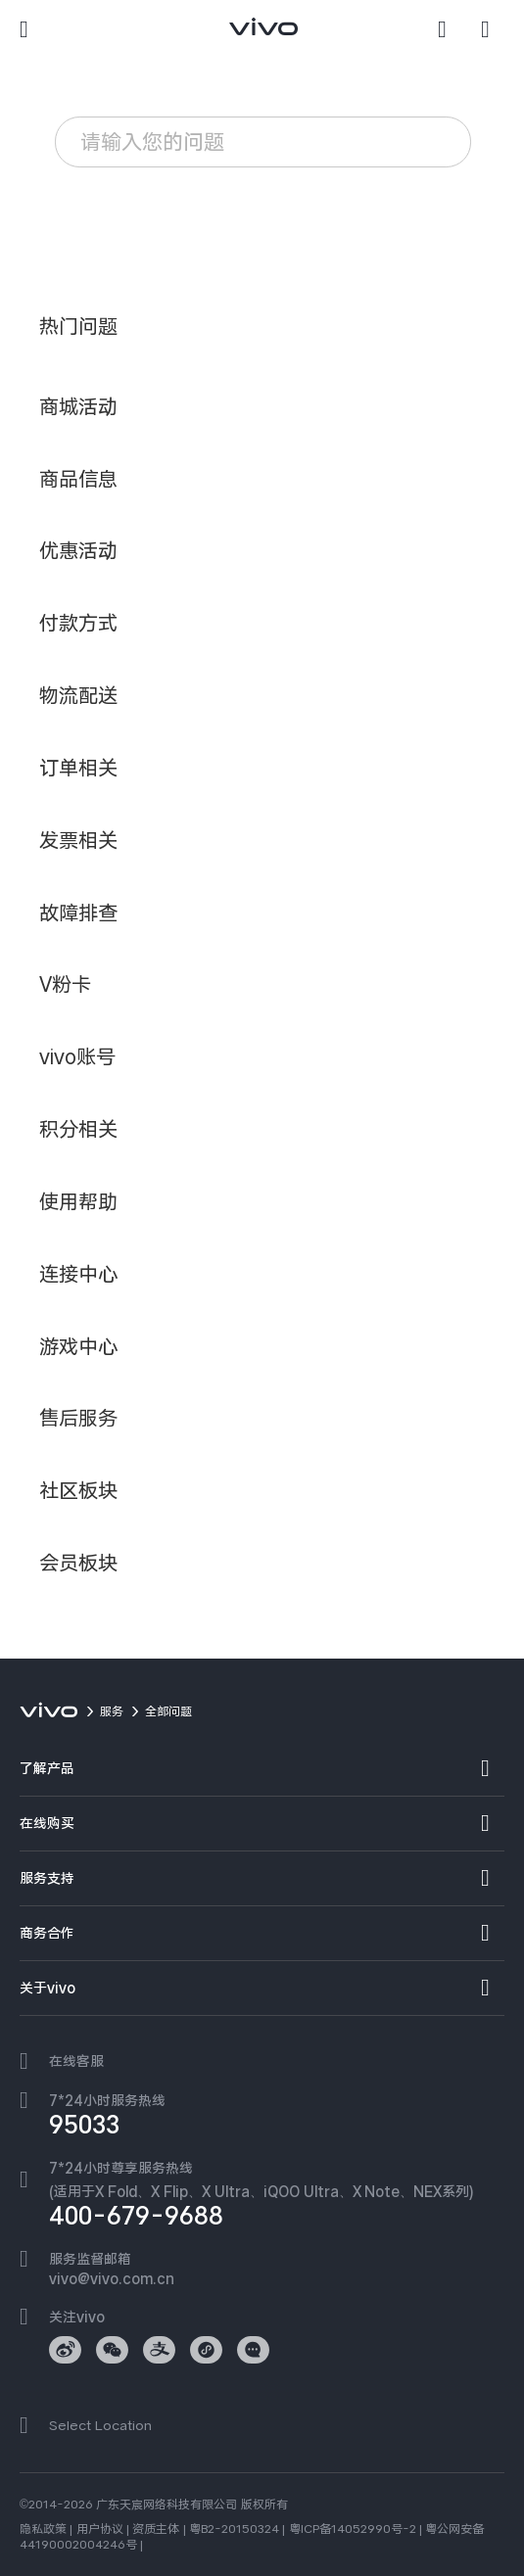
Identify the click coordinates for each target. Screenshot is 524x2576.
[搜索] (449, 29)
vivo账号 (111, 238)
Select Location (100, 2425)
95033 (84, 2124)
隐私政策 (43, 2529)
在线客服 (76, 2061)
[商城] (492, 29)
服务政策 (112, 201)
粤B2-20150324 (234, 2529)
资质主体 (155, 2529)
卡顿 (269, 201)
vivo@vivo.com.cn (111, 2278)
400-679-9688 (136, 2215)
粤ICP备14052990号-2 (352, 2529)
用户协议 (99, 2529)
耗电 (199, 201)
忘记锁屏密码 (231, 238)
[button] (31, 29)
